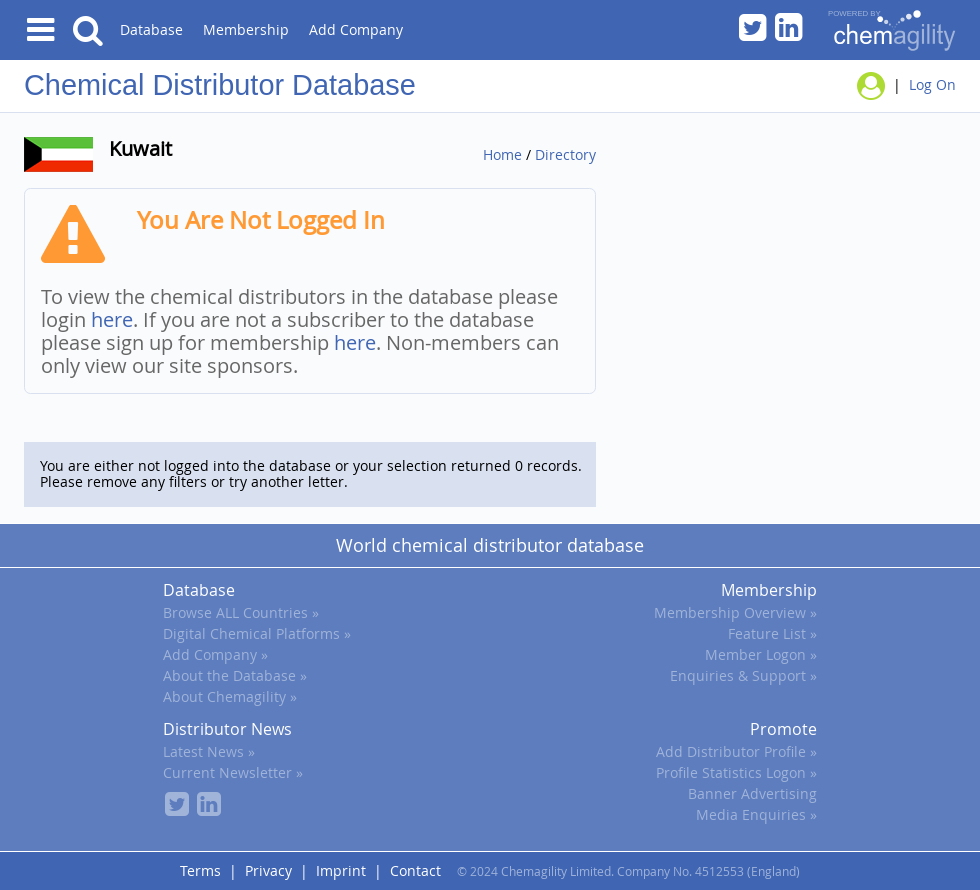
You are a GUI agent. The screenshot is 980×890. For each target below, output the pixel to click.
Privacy (268, 870)
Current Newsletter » (233, 772)
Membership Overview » (735, 612)
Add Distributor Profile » (736, 751)
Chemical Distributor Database (220, 85)
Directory (565, 154)
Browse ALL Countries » (241, 612)
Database (151, 29)
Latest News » (209, 751)
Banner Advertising (752, 793)
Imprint (341, 870)
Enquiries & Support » (743, 675)
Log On (932, 84)
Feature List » (772, 633)
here (112, 319)
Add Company (356, 29)
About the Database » (235, 675)
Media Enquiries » (756, 814)
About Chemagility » (230, 696)
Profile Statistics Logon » (736, 772)
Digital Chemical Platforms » (257, 633)
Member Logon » (761, 654)
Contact (415, 870)
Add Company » (215, 654)
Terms (200, 870)
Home (502, 154)
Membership (246, 29)
